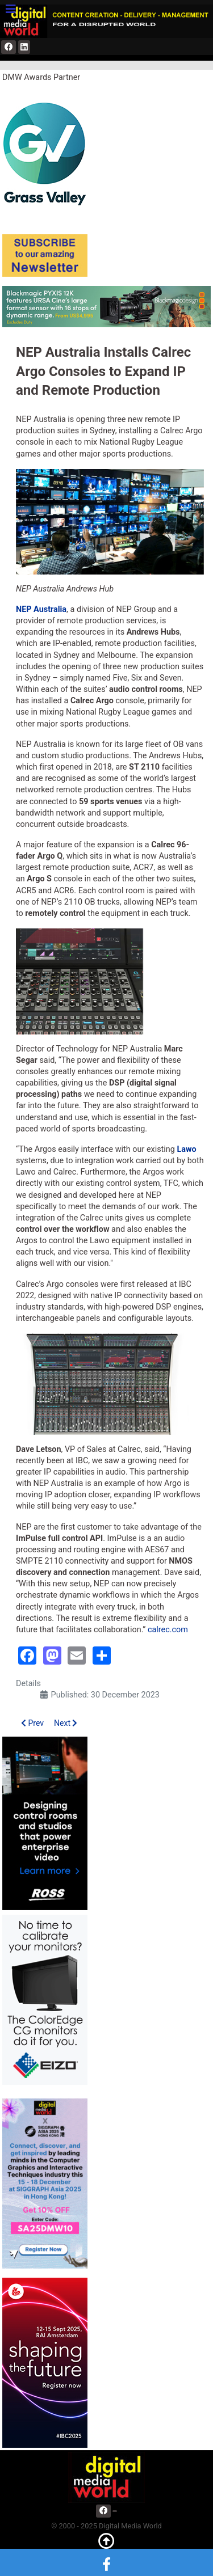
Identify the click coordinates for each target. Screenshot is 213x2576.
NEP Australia (41, 609)
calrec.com (168, 1630)
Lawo (186, 1149)
